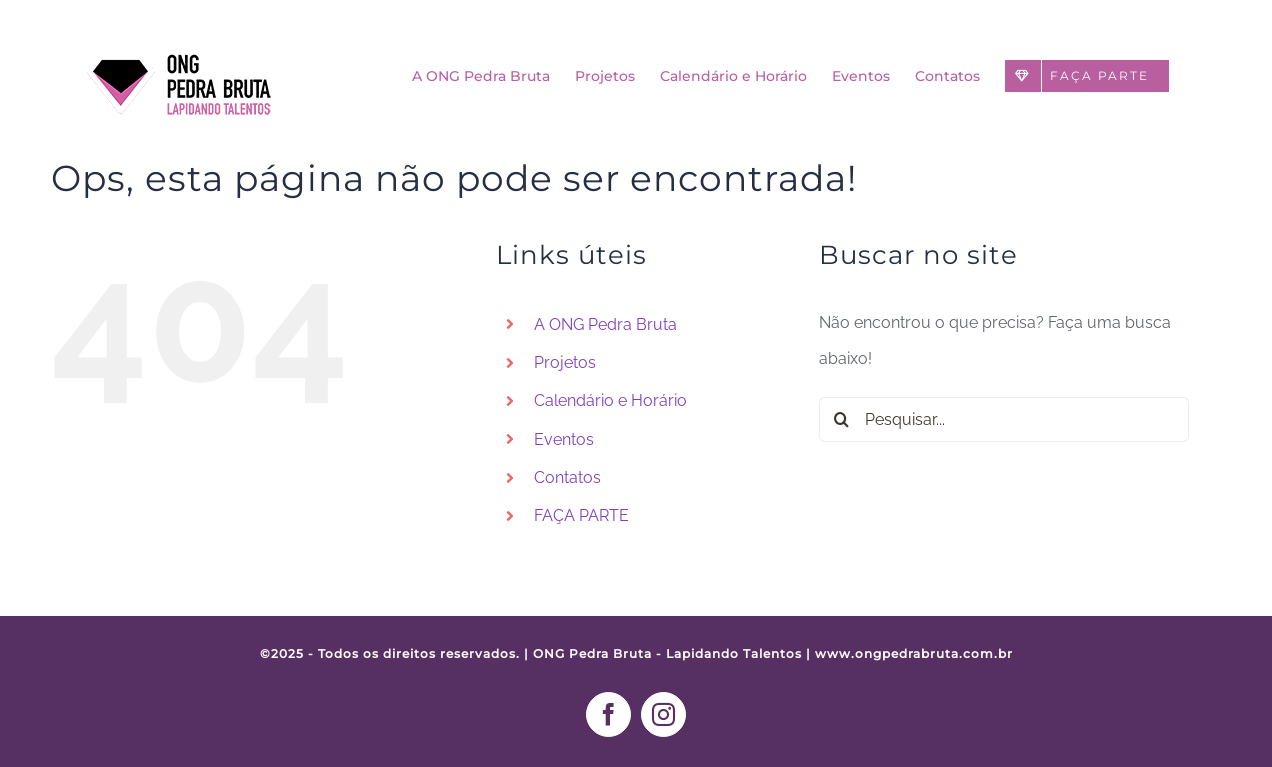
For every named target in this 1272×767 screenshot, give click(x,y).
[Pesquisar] (841, 419)
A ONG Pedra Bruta (605, 324)
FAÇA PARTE (581, 515)
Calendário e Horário (610, 400)
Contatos (567, 477)
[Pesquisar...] (1004, 419)
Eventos (564, 439)
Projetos (565, 362)
